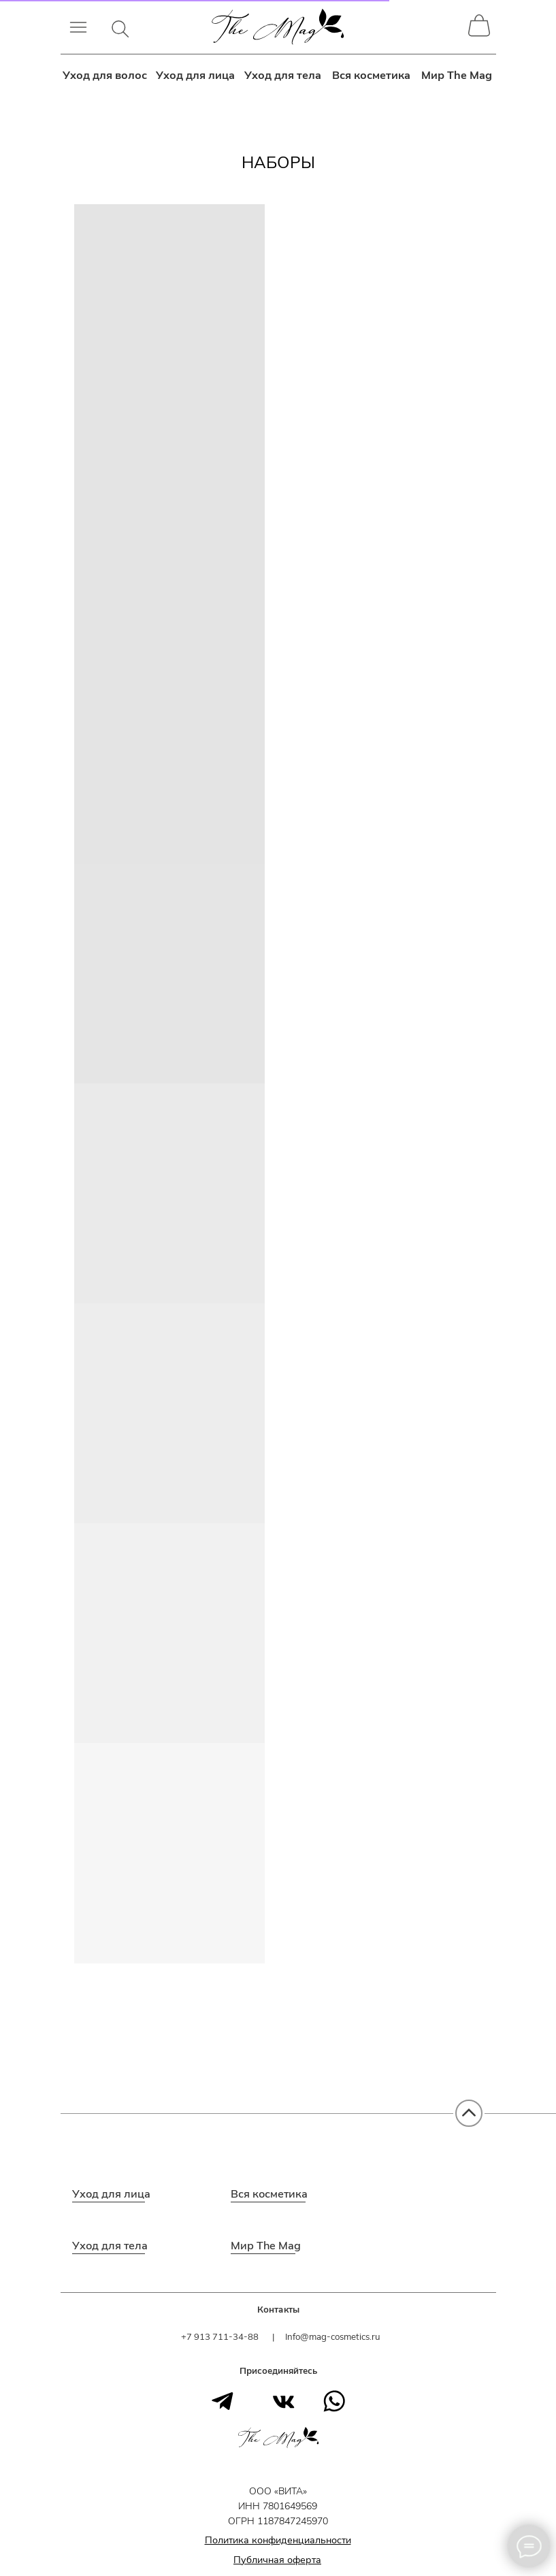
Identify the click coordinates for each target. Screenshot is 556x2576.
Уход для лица (195, 75)
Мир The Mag (456, 75)
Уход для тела (283, 75)
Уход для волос (105, 75)
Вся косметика (371, 75)
